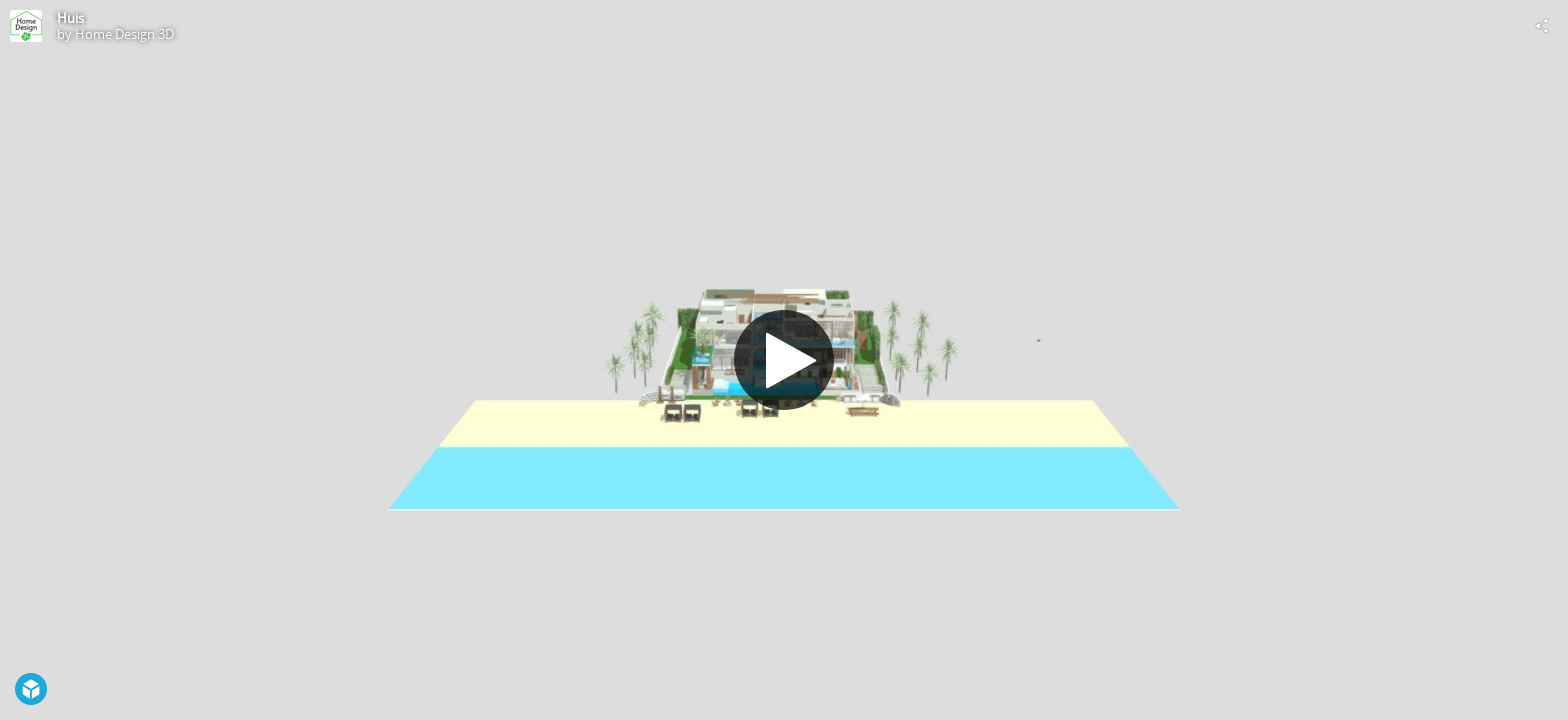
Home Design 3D (124, 34)
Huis (70, 18)
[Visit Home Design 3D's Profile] (26, 26)
